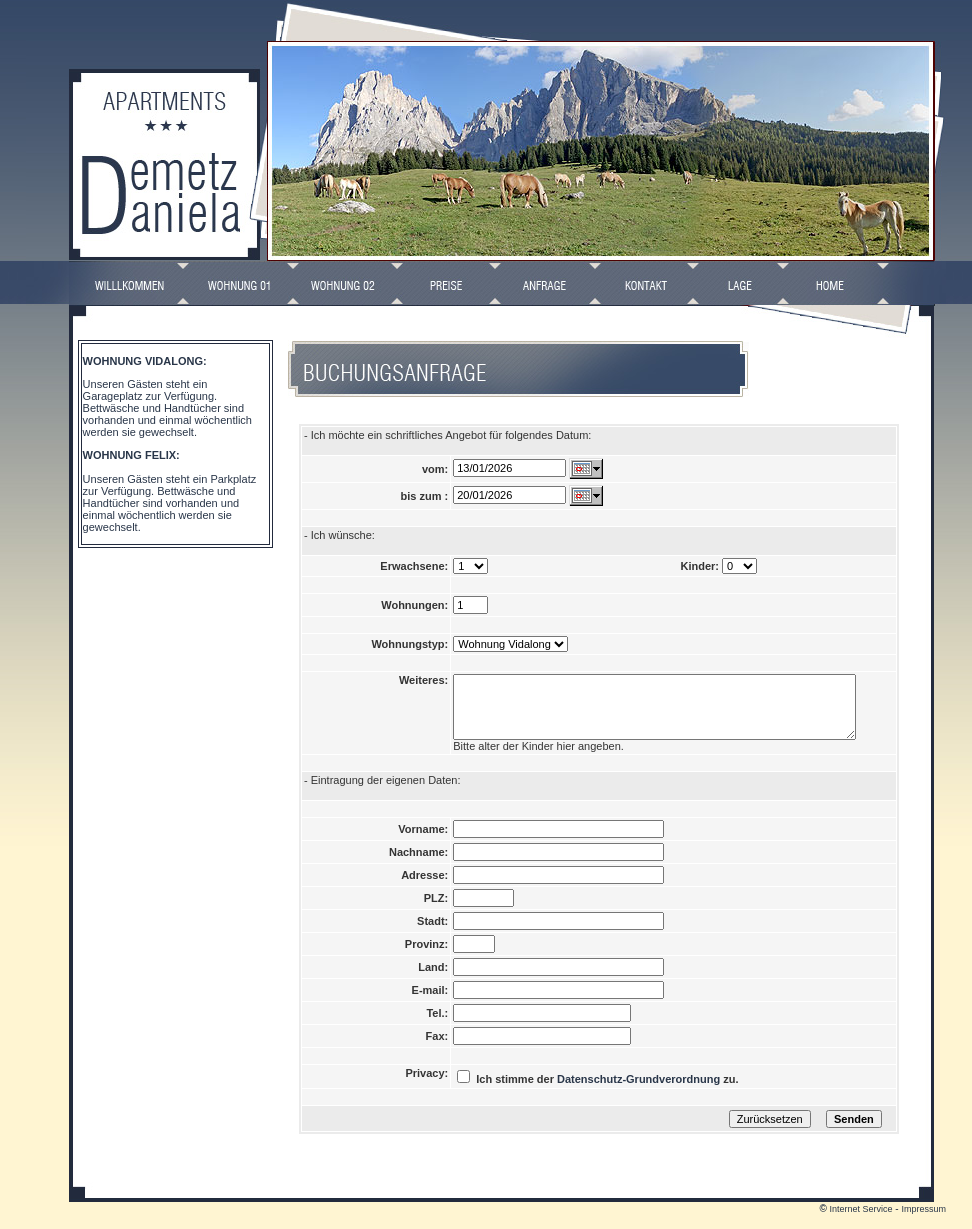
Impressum (923, 1224)
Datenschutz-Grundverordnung (638, 1094)
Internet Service (861, 1224)
